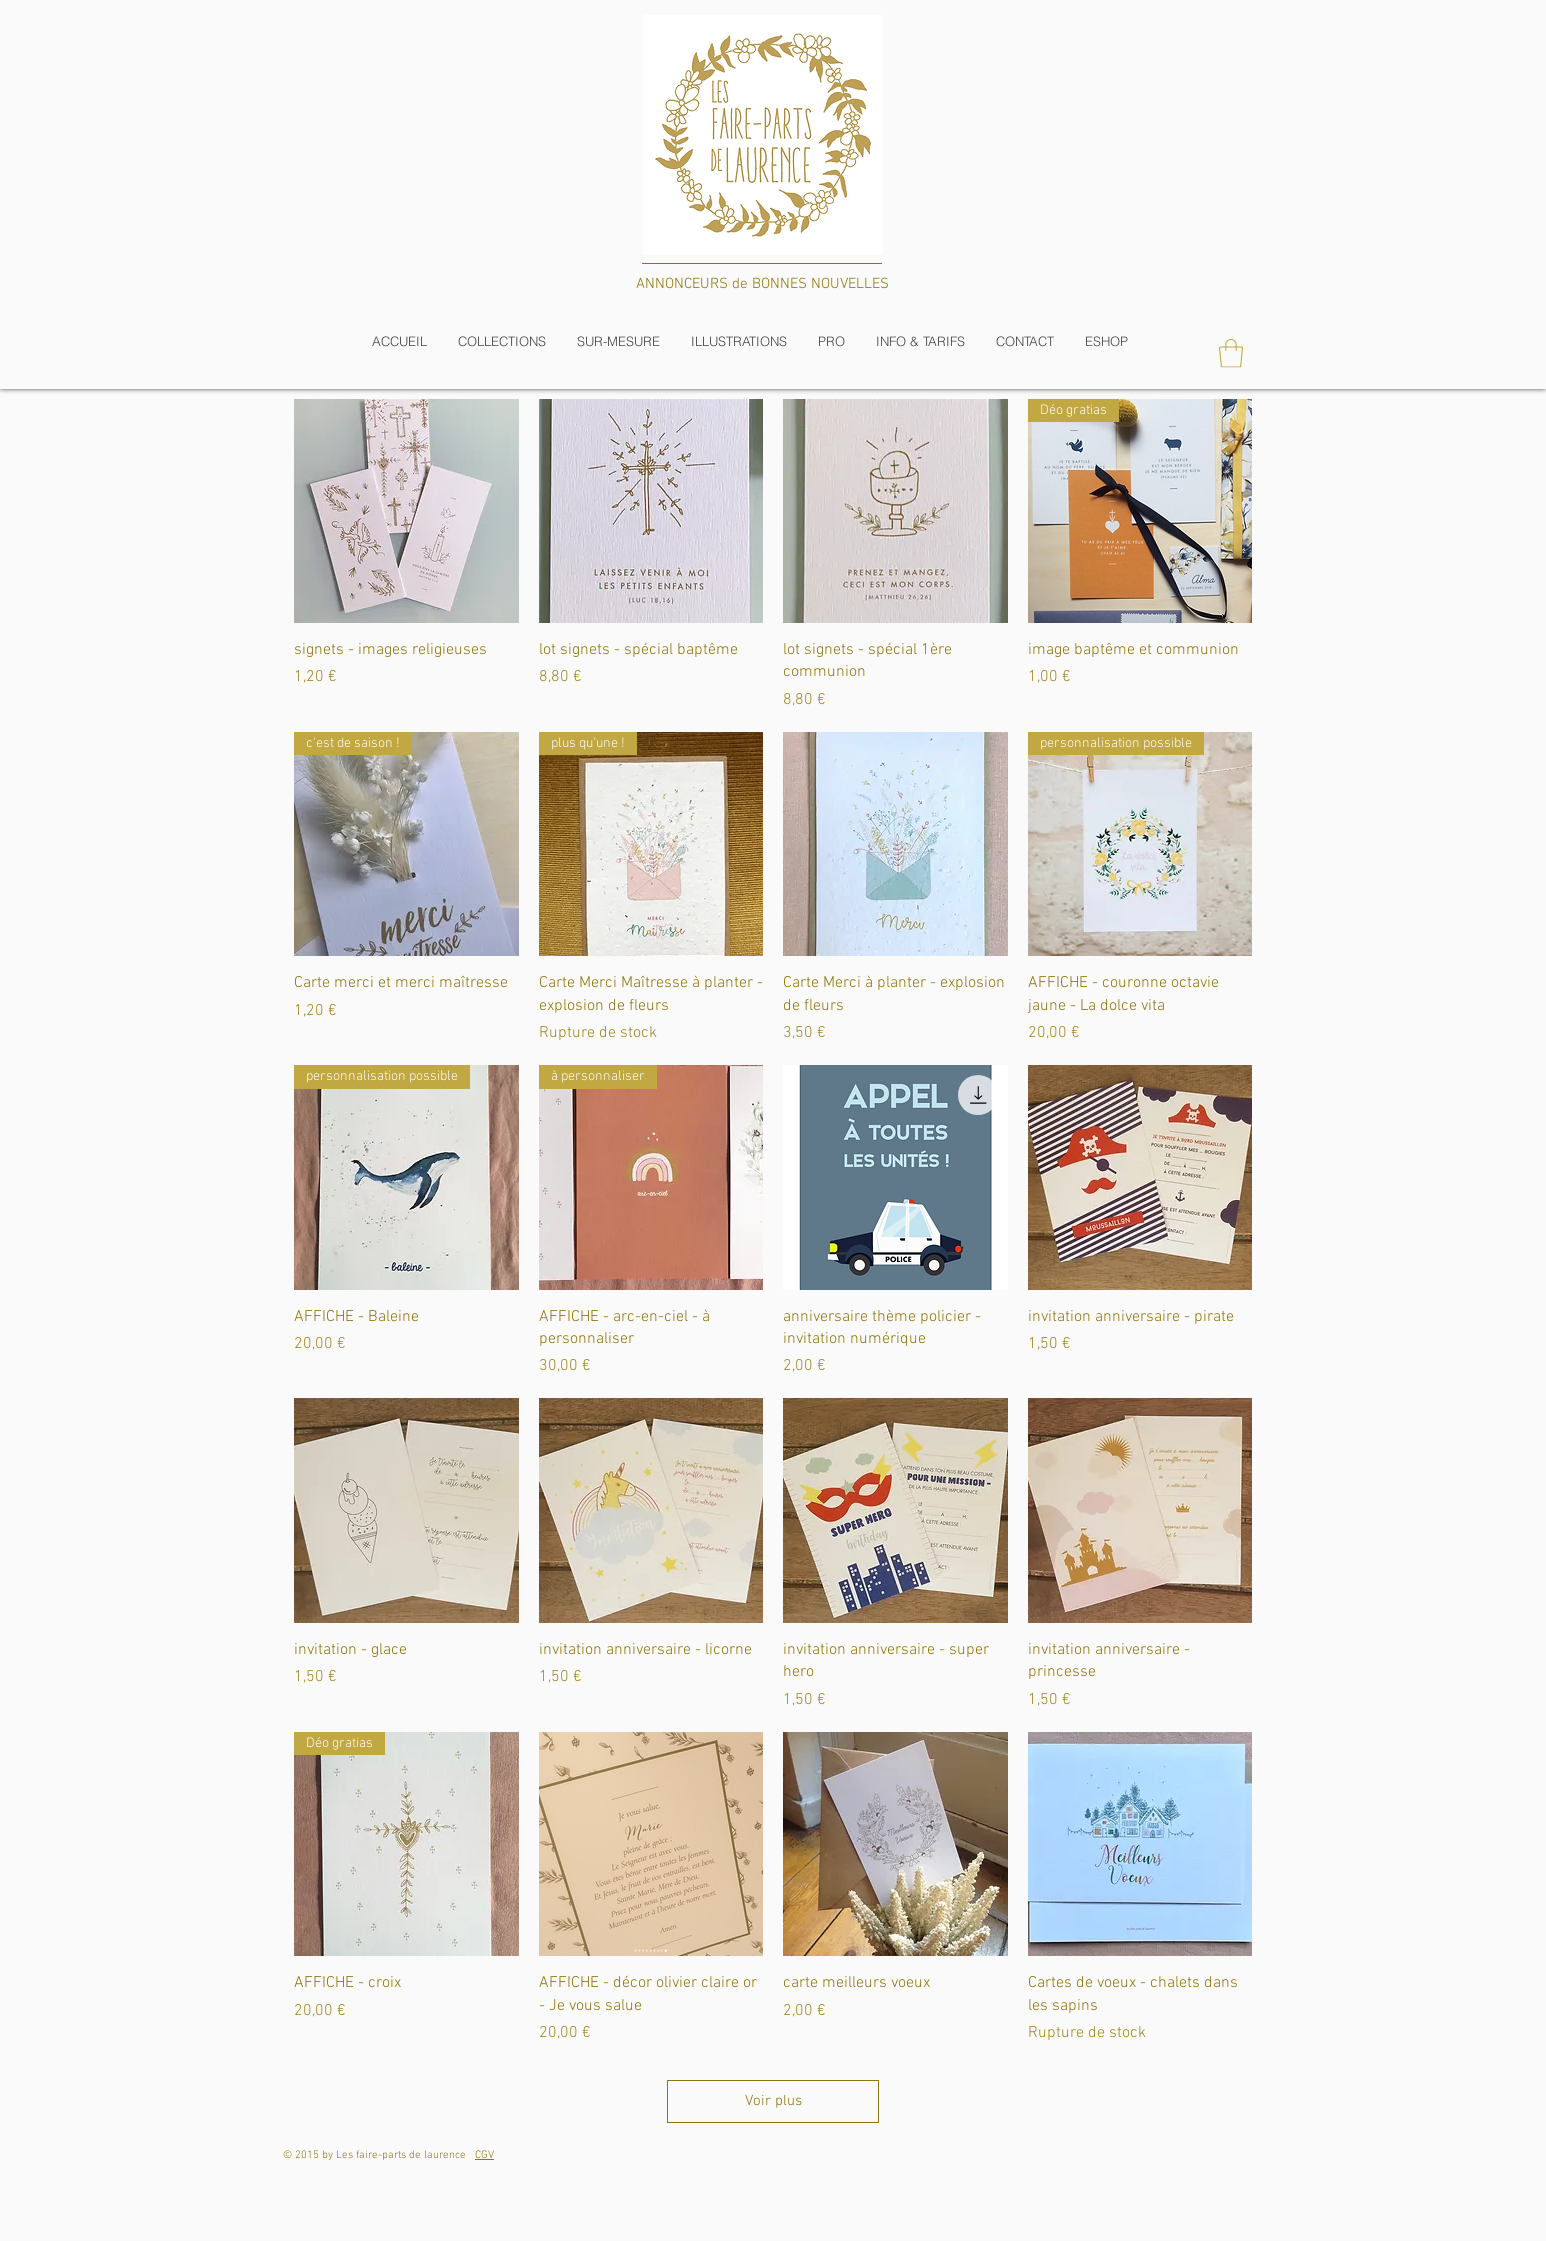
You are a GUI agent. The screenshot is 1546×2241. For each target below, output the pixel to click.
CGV (484, 2155)
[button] (501, 341)
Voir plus (773, 2101)
